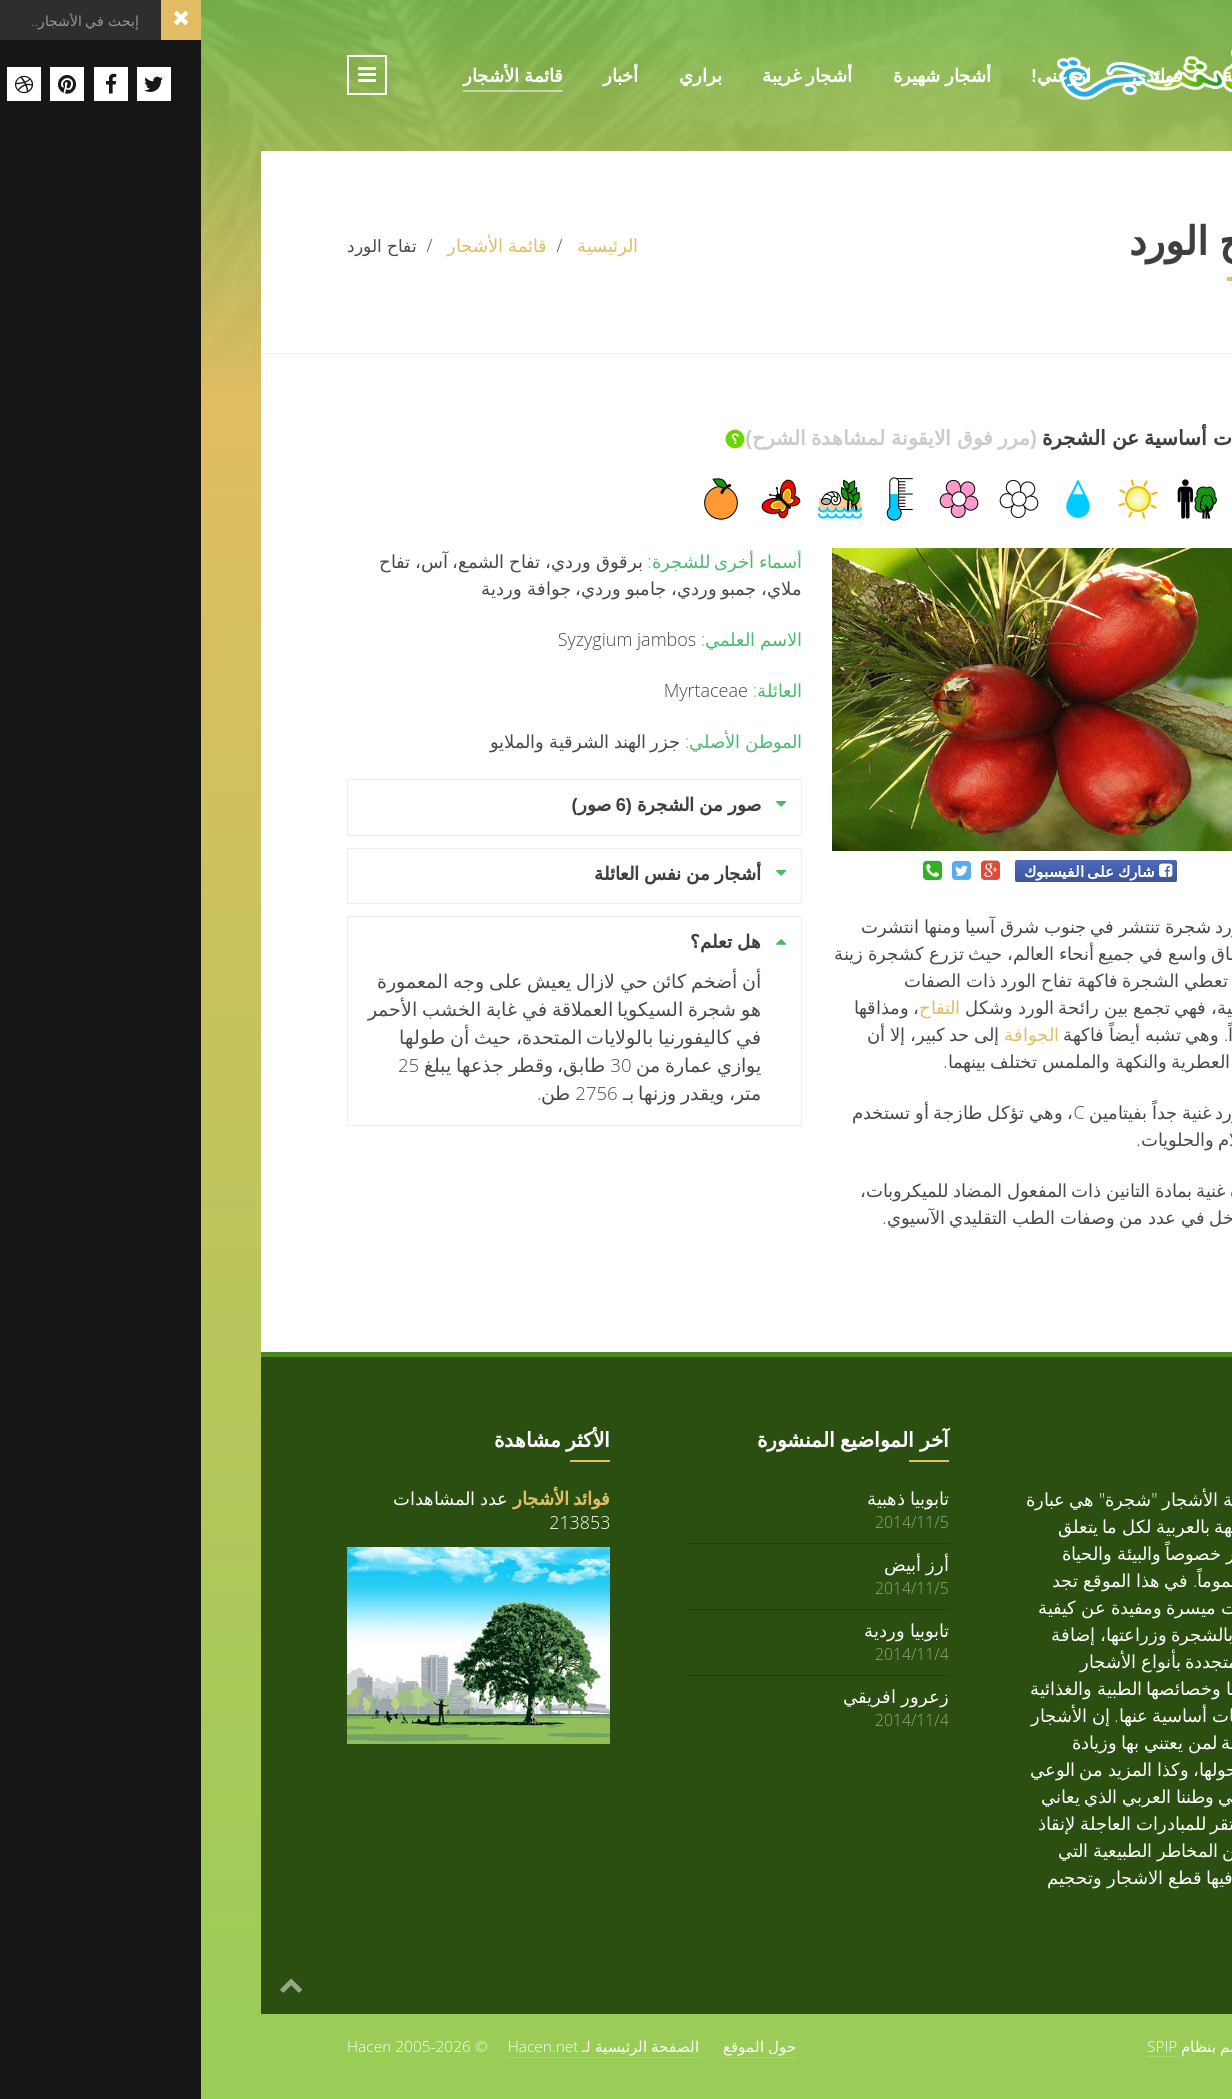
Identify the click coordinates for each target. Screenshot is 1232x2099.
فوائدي (956, 76)
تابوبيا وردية (705, 1629)
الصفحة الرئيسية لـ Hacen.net (403, 2046)
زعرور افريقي (695, 1695)
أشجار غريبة (606, 76)
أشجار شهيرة (741, 76)
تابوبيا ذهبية (707, 1497)
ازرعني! (860, 76)
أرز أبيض (715, 1563)
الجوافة (830, 1034)
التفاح (738, 1007)
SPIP (961, 2046)
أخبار (419, 76)
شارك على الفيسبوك (888, 871)
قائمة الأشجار (312, 76)
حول (1066, 118)
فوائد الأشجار (361, 1498)
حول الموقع (558, 2046)
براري (499, 76)
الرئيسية (1052, 76)
